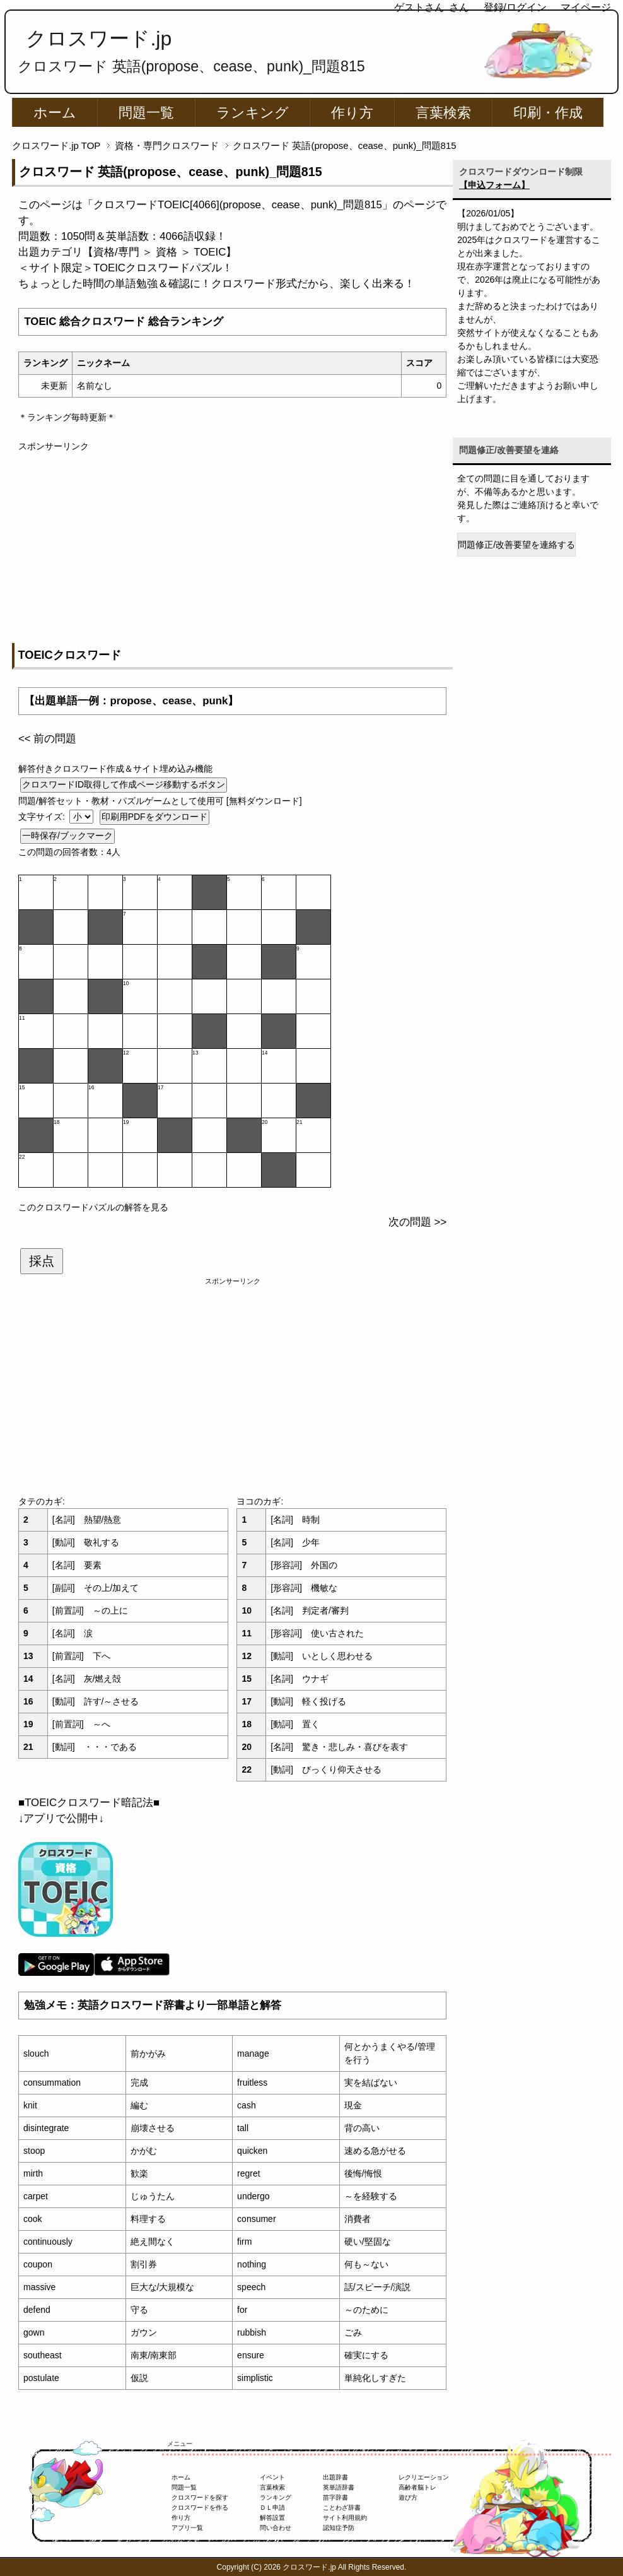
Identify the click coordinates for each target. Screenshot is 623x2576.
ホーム (54, 113)
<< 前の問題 (47, 739)
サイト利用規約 (345, 2517)
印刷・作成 (548, 113)
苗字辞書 (335, 2497)
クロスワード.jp (99, 38)
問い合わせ (275, 2527)
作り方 (352, 113)
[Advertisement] (232, 541)
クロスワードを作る (200, 2507)
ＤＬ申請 (272, 2507)
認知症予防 (338, 2527)
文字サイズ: (42, 817)
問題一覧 (146, 113)
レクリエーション (424, 2477)
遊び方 (408, 2497)
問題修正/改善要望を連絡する (516, 545)
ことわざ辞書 (342, 2507)
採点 (41, 1261)
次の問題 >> (417, 1222)
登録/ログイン (515, 7)
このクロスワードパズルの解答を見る (93, 1207)
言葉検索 (443, 113)
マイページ (586, 7)
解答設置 (272, 2517)
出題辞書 (335, 2477)
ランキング (252, 113)
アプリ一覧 (187, 2527)
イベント (272, 2477)
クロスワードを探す (200, 2497)
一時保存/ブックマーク (67, 835)
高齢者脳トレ (417, 2487)
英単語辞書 (338, 2487)
